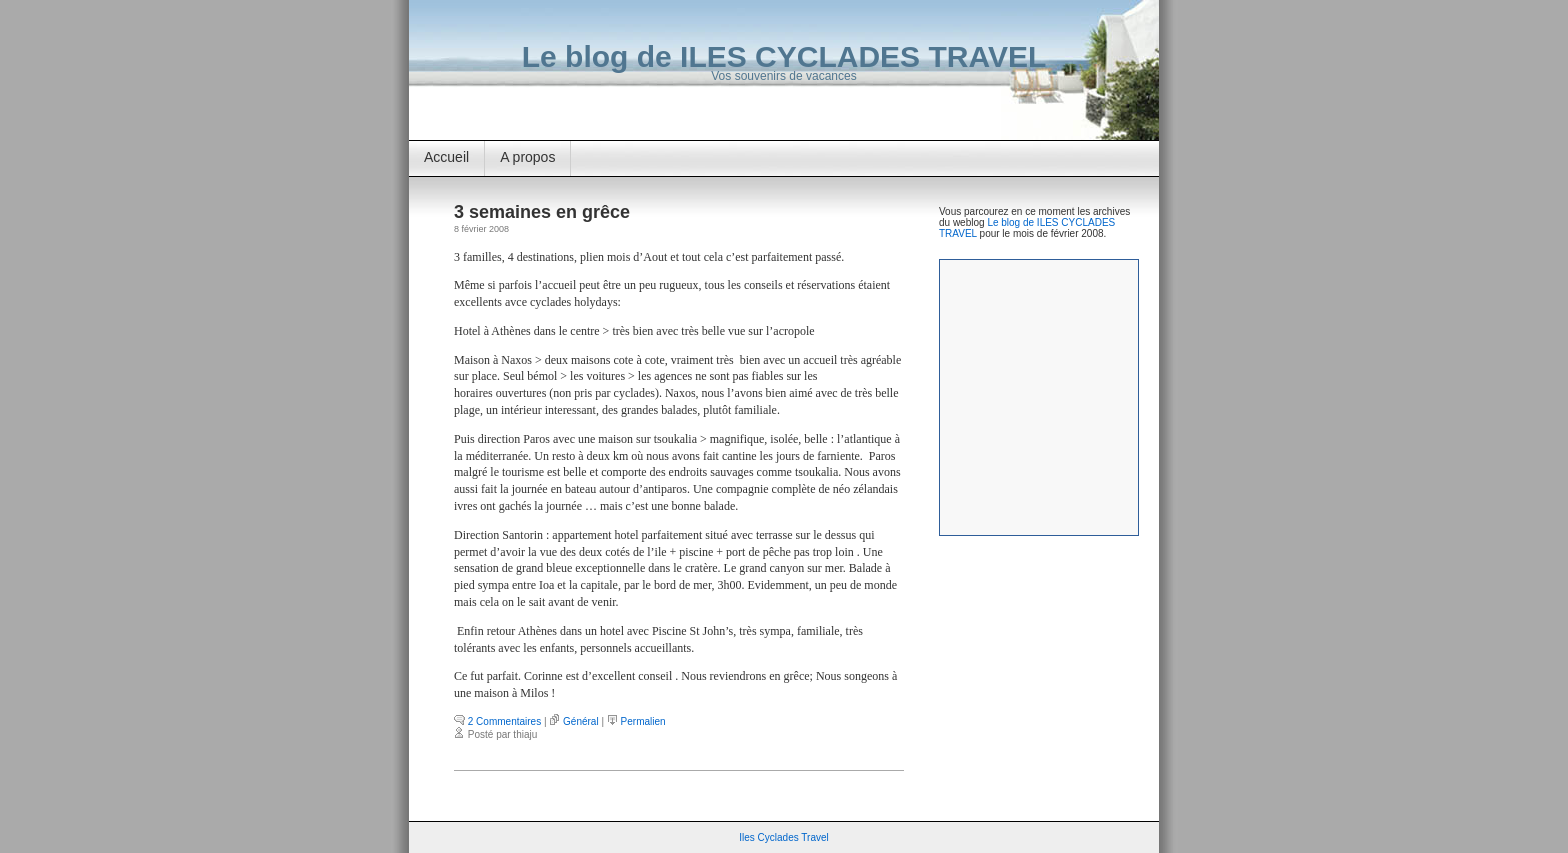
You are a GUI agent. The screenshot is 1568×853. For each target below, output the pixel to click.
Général (581, 721)
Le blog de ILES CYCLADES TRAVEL (784, 56)
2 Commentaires (504, 721)
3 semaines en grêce (542, 212)
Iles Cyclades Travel (783, 837)
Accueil (446, 157)
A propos (527, 157)
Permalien (643, 721)
